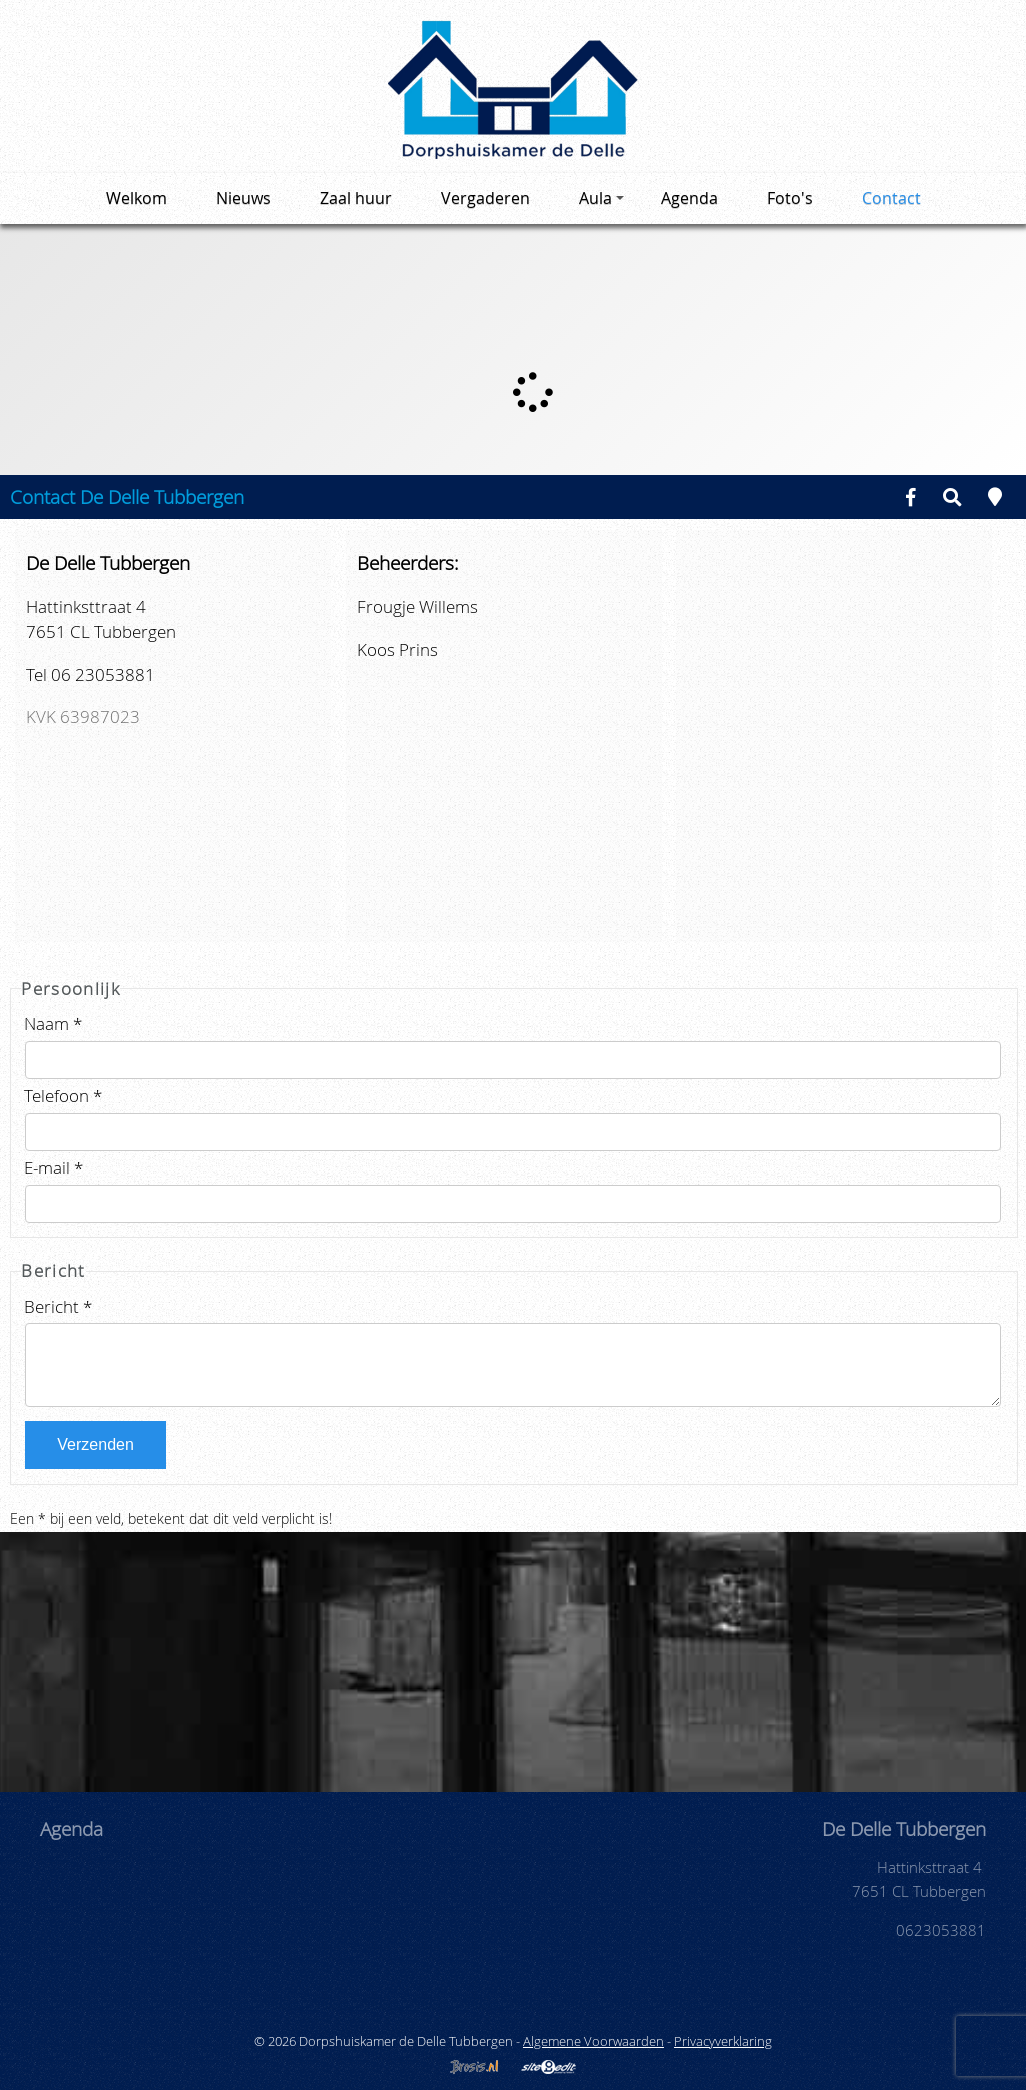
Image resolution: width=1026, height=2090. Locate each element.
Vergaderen (485, 198)
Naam (53, 1023)
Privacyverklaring (723, 2041)
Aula (601, 198)
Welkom (136, 198)
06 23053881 (103, 674)
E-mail (53, 1167)
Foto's (790, 198)
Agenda (689, 198)
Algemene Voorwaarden (593, 2041)
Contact (891, 198)
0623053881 (941, 1930)
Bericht (58, 1306)
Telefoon (63, 1095)
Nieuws (243, 198)
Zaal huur (356, 198)
